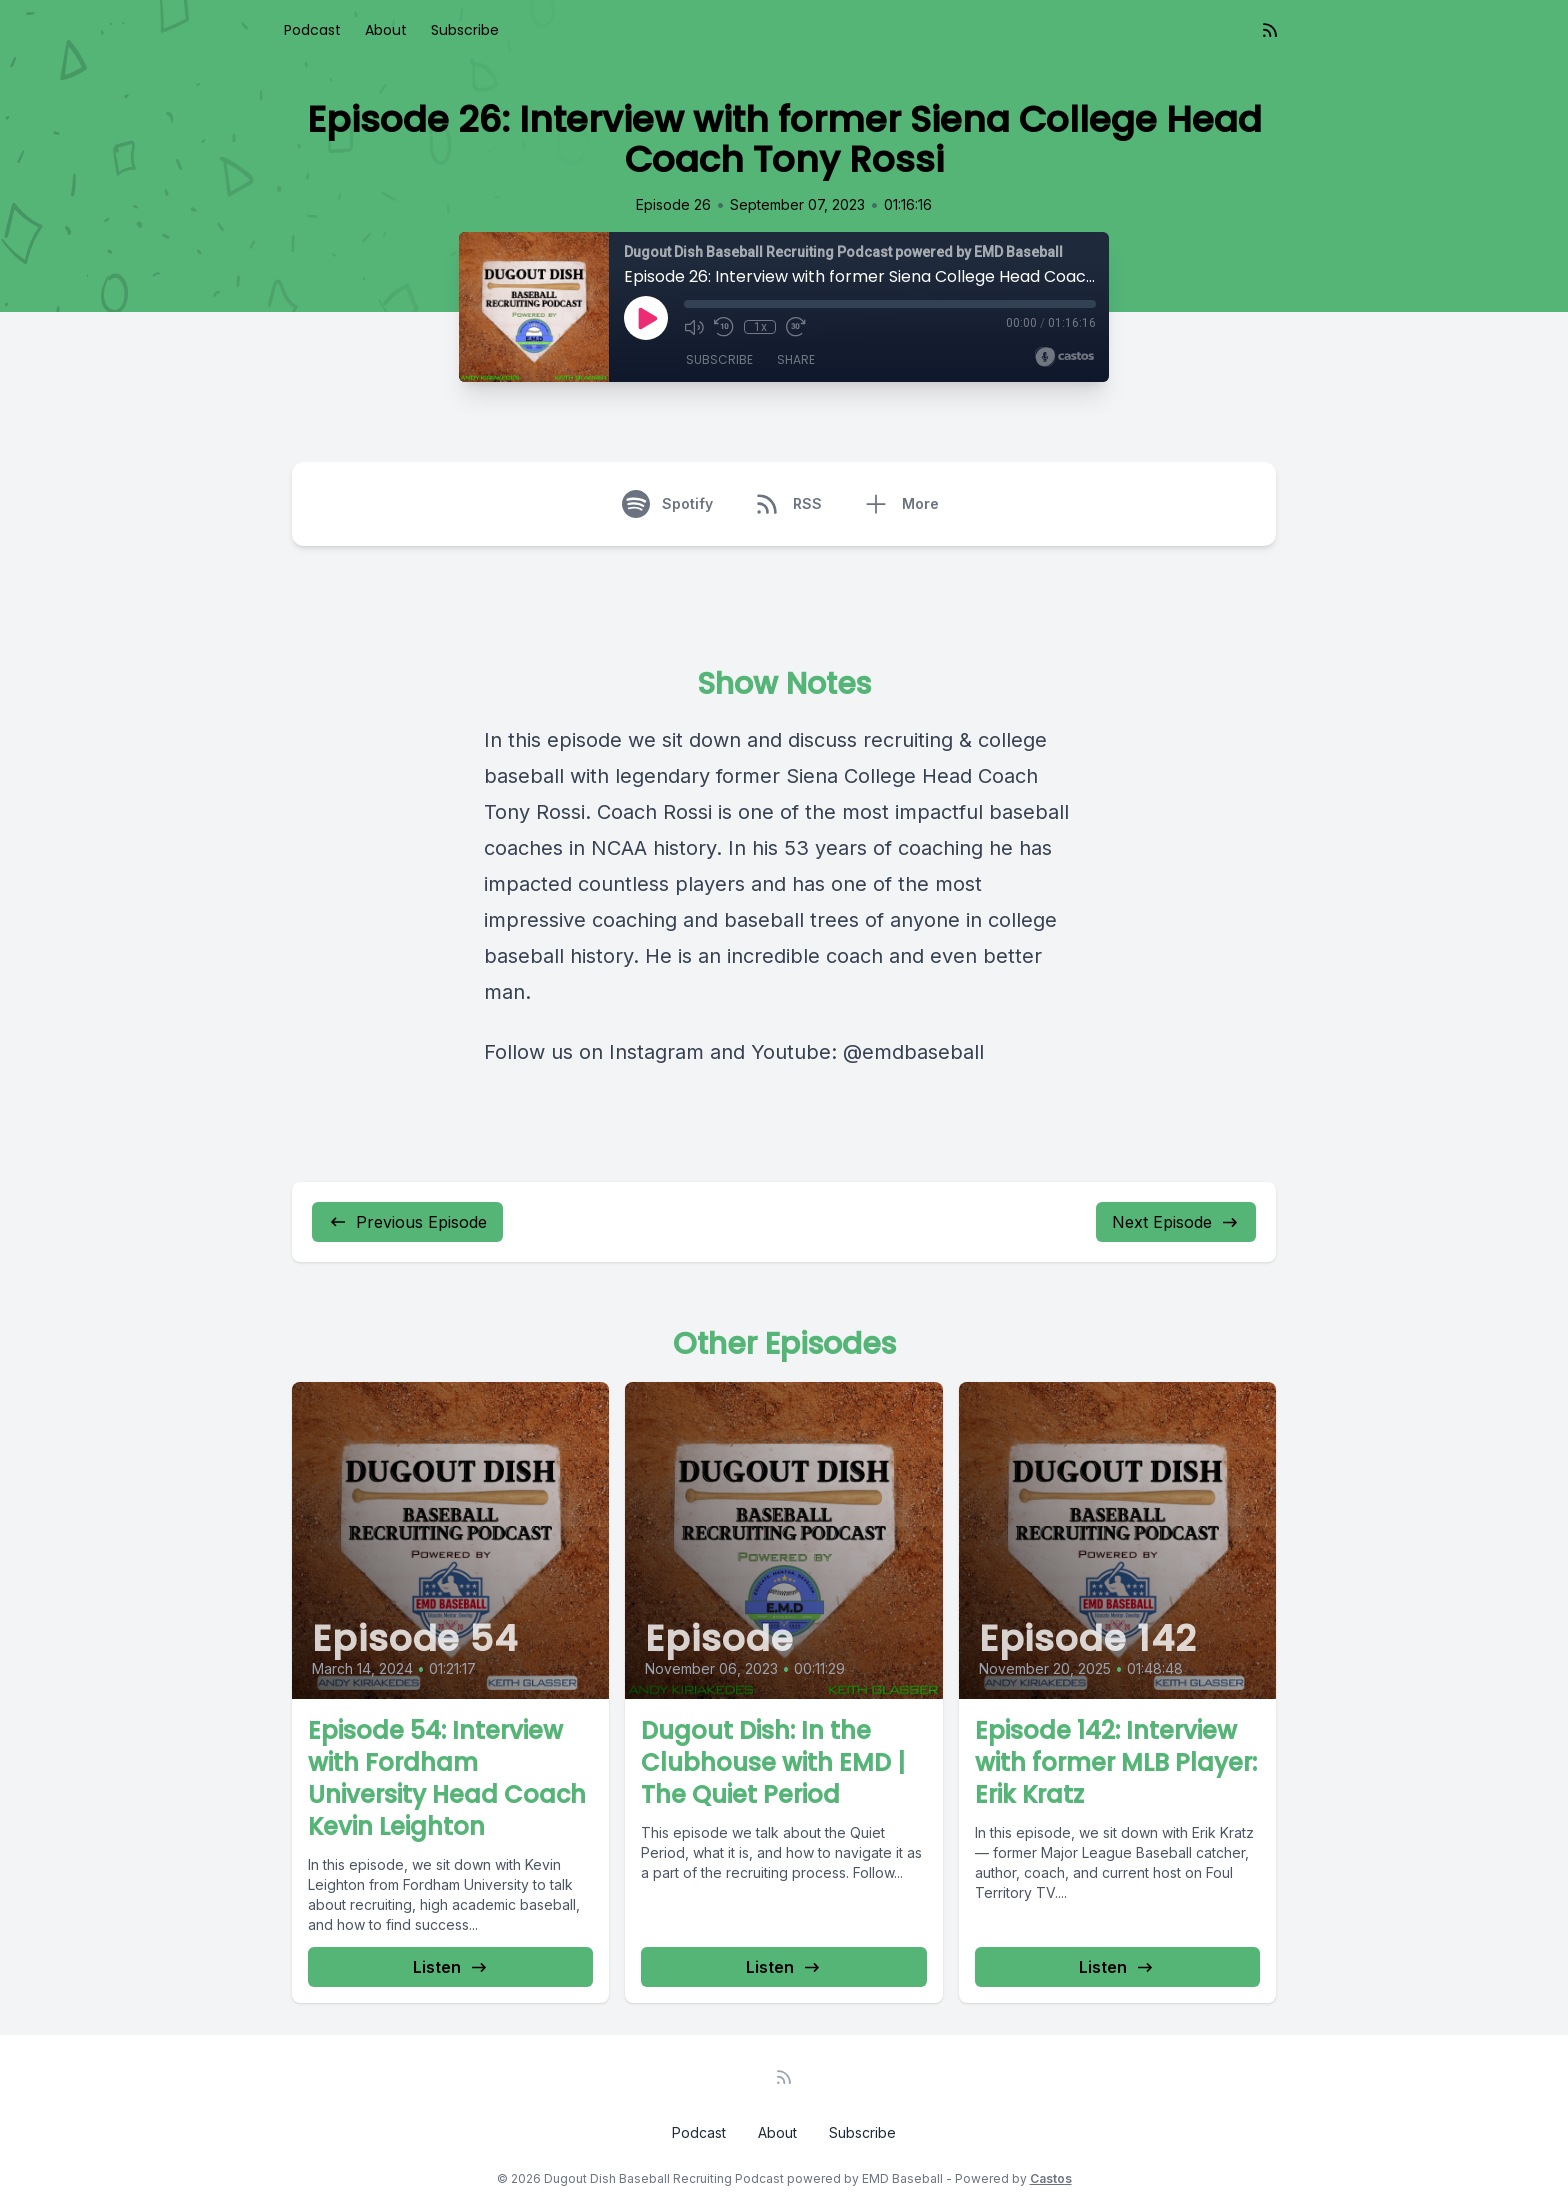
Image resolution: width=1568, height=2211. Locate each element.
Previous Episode (407, 1222)
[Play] (646, 318)
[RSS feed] (1270, 30)
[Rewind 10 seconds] (724, 327)
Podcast (312, 30)
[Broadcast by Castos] (1064, 357)
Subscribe (465, 30)
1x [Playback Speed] (760, 327)
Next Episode (1176, 1222)
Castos (1051, 2178)
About (386, 30)
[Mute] (694, 327)
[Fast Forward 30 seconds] (796, 327)
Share (796, 359)
